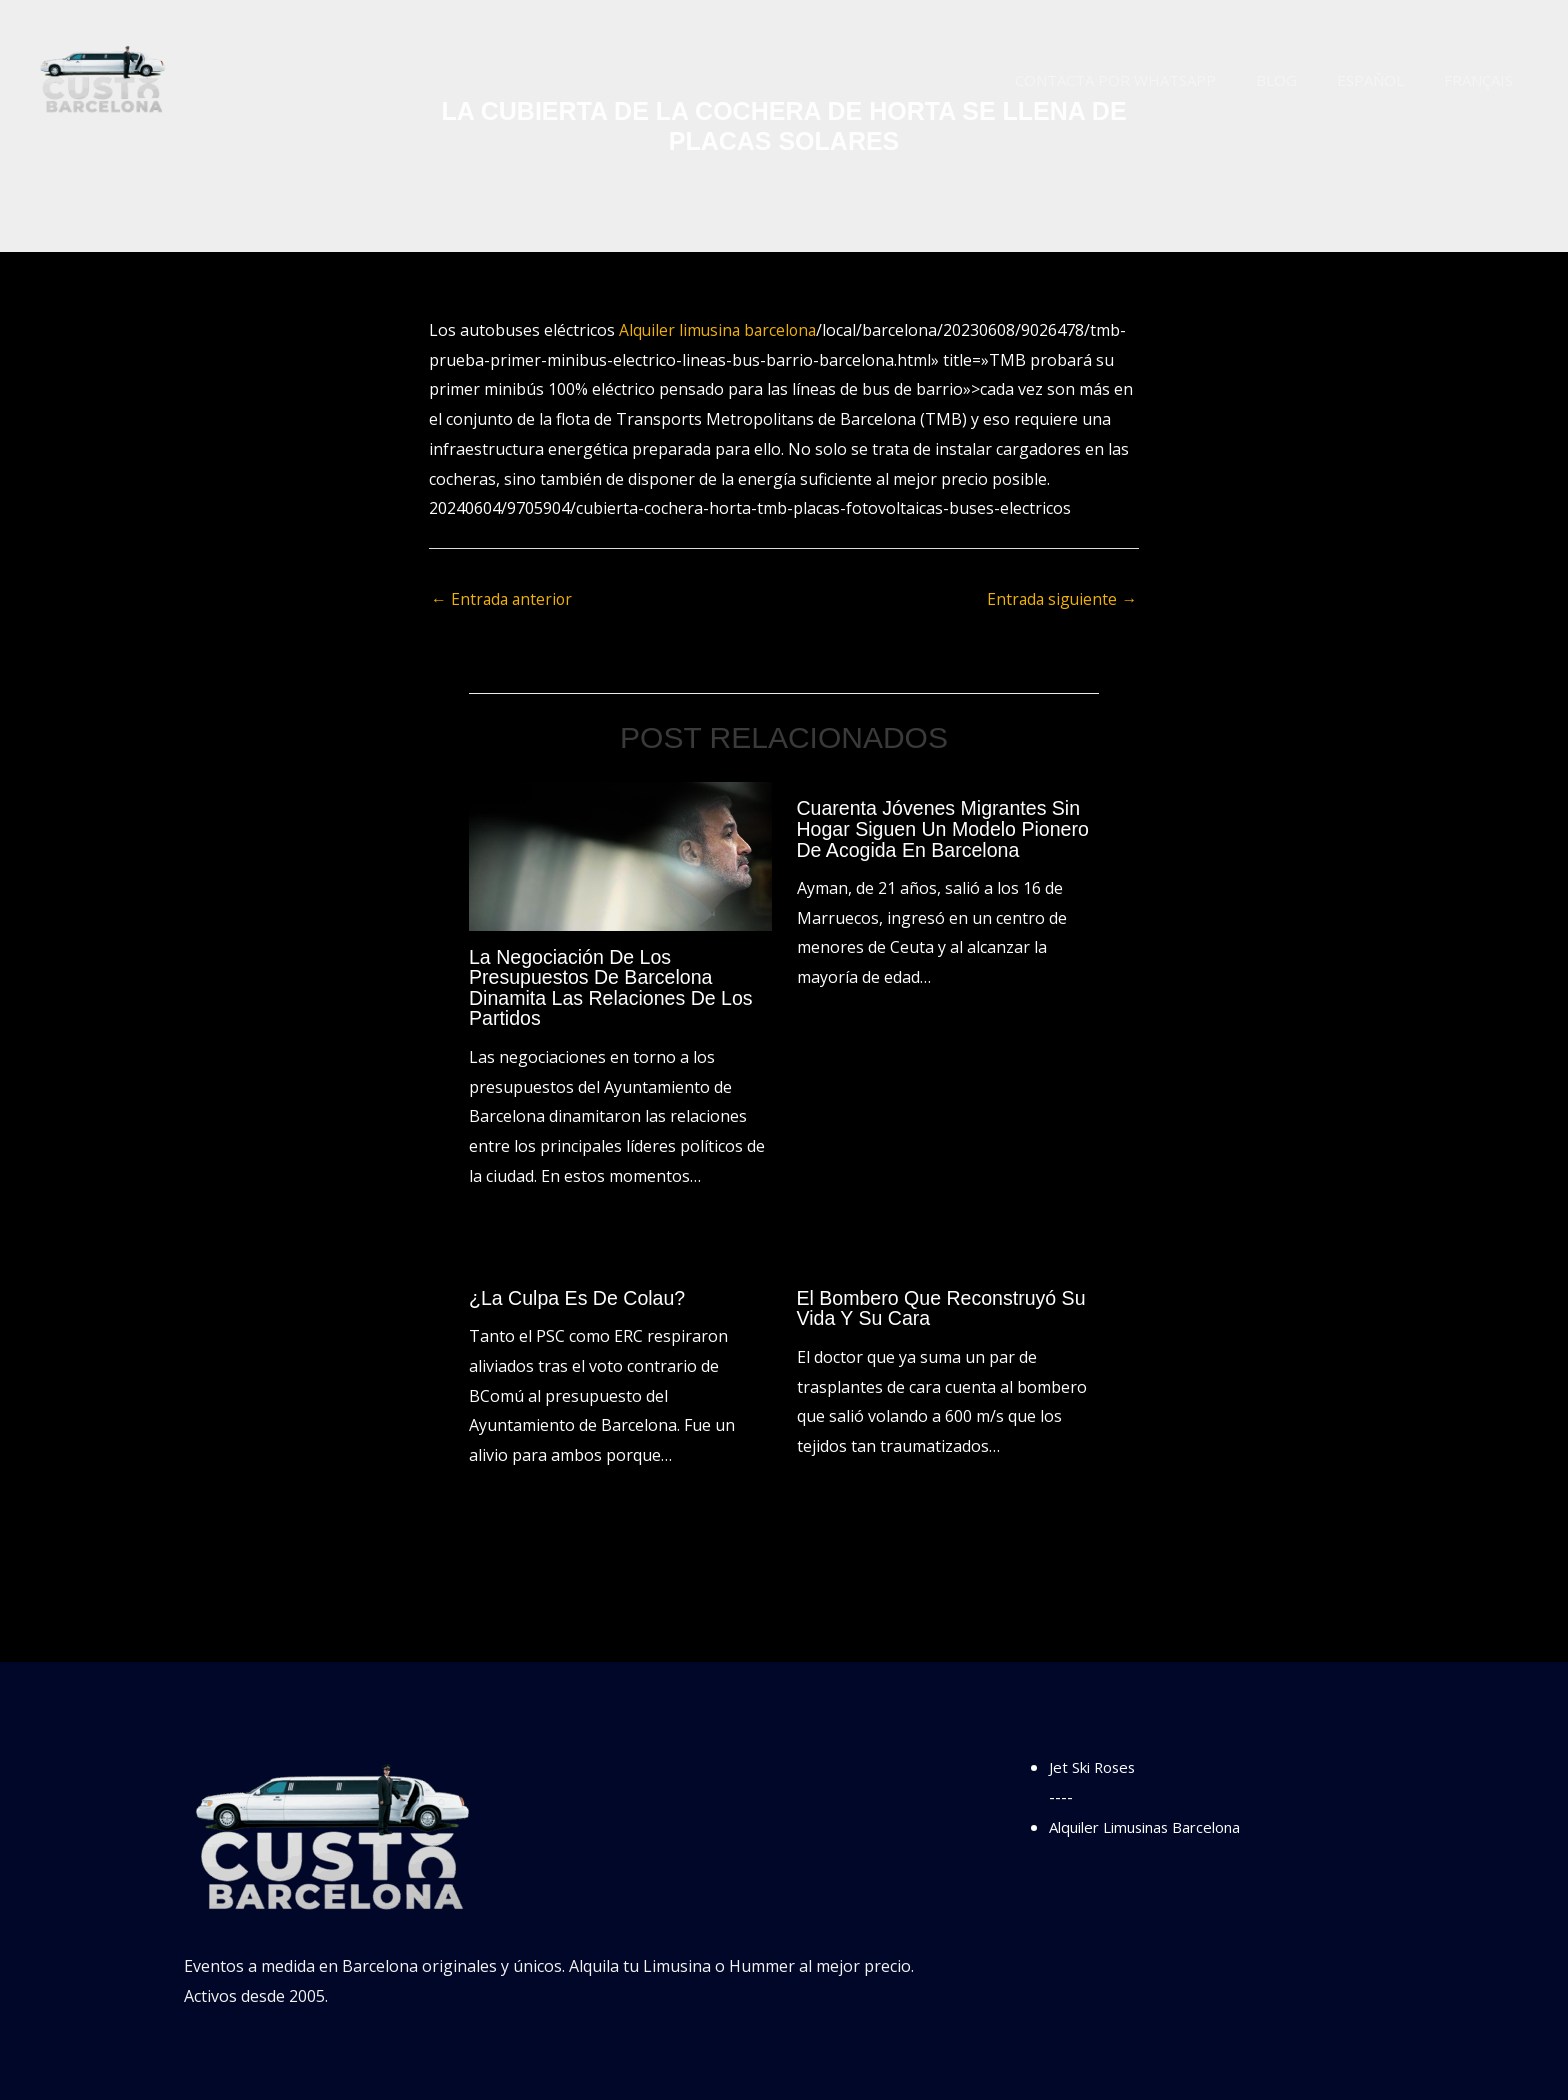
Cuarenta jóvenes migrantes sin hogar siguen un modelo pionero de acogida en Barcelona (946, 829)
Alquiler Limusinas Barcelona (1157, 1825)
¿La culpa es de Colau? (579, 1296)
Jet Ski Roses (1096, 1765)
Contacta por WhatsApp (1150, 80)
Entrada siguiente (1060, 600)
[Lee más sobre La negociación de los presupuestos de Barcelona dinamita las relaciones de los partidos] (620, 856)
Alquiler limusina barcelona (720, 330)
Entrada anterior (503, 600)
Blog (1301, 80)
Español (1385, 80)
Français (1483, 80)
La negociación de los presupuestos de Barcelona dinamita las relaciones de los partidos (614, 988)
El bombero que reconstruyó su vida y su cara (945, 1306)
